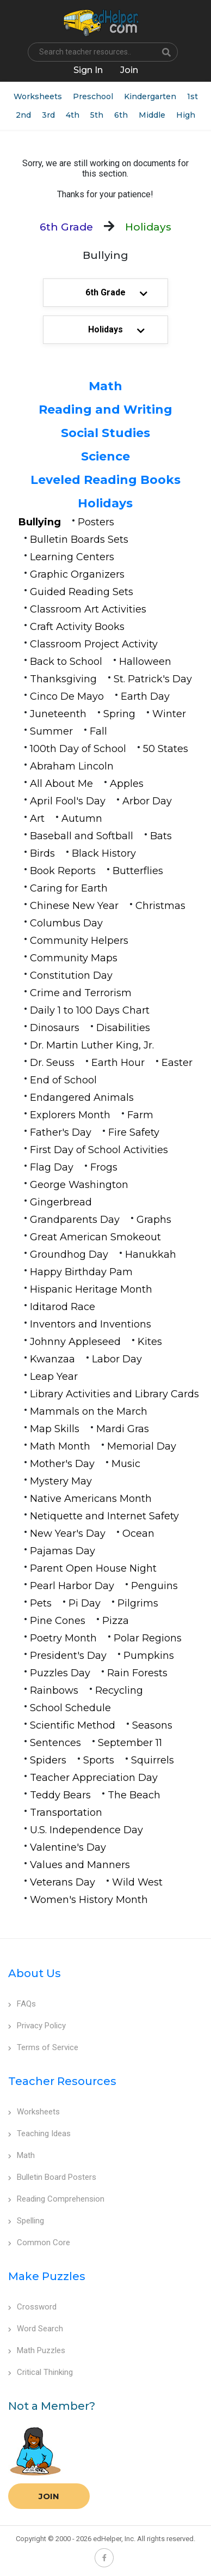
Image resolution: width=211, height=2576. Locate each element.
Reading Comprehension (56, 2199)
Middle (152, 115)
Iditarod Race (62, 1307)
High (185, 115)
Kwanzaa (52, 1359)
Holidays (105, 503)
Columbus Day (66, 923)
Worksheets (38, 96)
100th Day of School (78, 749)
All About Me (61, 784)
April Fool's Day (67, 801)
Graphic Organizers (77, 574)
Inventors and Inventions (90, 1324)
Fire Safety (133, 1132)
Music (125, 1464)
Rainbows (54, 1690)
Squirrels (152, 1760)
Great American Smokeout (95, 1237)
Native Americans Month (91, 1499)
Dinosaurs (54, 1028)
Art (37, 819)
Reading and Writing (105, 409)
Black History (104, 853)
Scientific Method (72, 1725)
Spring (119, 714)
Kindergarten (150, 96)
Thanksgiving (63, 679)
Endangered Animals (82, 1098)
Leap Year (54, 1377)
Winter (169, 714)
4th (72, 115)
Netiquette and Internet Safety (104, 1516)
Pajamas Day (62, 1551)
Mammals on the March (88, 1411)
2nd (23, 115)
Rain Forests (137, 1673)
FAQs (22, 2004)
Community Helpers (79, 941)
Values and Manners (80, 1865)
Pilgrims (137, 1603)
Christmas (160, 906)
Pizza (115, 1621)
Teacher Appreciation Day (94, 1778)
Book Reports (63, 871)
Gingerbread (61, 1202)
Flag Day (51, 1167)
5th (96, 115)
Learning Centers (72, 557)
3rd (48, 115)
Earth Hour (118, 1063)
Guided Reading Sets (81, 592)
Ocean (138, 1533)
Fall (98, 731)
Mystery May (61, 1481)
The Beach (134, 1795)
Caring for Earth (69, 888)
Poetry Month (63, 1638)
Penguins (154, 1586)
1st (192, 96)
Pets (41, 1603)
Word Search (35, 2328)
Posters (96, 522)
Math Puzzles (36, 2350)
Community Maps (73, 958)
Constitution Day (71, 975)
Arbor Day (147, 801)
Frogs (103, 1167)
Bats (161, 836)
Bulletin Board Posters (52, 2177)
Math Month (60, 1446)
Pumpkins (148, 1656)
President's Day (68, 1656)
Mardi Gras (122, 1429)
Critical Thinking (40, 2372)
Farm (140, 1115)
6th (121, 115)
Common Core (39, 2242)
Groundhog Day (69, 1254)
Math (105, 386)
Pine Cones (57, 1621)
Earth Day (145, 696)
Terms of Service (43, 2047)
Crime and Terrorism (81, 993)
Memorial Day (141, 1446)
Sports (98, 1760)
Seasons (152, 1725)
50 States (165, 749)
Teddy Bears (60, 1795)
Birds (42, 853)
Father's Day (60, 1132)
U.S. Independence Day (86, 1830)
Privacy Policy (37, 2026)
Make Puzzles (46, 2276)
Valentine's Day (68, 1847)
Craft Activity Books (77, 627)
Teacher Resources (62, 2081)
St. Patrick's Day (153, 679)
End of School (63, 1080)
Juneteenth (58, 714)
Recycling (119, 1690)
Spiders (48, 1760)
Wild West (137, 1882)
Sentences (55, 1743)
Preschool (93, 96)
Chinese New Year (74, 906)
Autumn (81, 819)
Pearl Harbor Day (72, 1586)
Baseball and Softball (81, 836)
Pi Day (85, 1603)
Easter (177, 1063)
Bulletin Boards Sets (79, 539)
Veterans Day (62, 1882)
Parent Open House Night (93, 1568)
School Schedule (70, 1708)
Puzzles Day (60, 1673)
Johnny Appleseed (75, 1342)
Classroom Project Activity (94, 644)
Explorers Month (70, 1115)
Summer (51, 731)
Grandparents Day (75, 1220)
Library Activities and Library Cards (114, 1394)
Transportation (66, 1813)
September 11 (130, 1743)
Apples (127, 784)
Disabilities (123, 1028)
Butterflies (138, 871)
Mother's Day (62, 1464)
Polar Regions (148, 1638)
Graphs (153, 1220)
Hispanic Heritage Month (91, 1289)
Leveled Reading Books (105, 479)
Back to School (66, 662)
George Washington (79, 1185)
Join (49, 2496)
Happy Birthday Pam (81, 1272)
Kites (150, 1342)
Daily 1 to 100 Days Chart (90, 1010)
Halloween (145, 662)
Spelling (26, 2221)
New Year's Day (67, 1533)
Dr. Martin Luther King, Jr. (92, 1045)
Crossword (32, 2307)
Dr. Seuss (52, 1063)
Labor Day (117, 1359)
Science (105, 456)
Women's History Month (89, 1900)
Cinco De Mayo (67, 696)
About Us (34, 1973)
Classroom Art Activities (88, 609)
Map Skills (54, 1429)
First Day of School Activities (99, 1150)
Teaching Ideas (39, 2133)
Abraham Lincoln (72, 766)
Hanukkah (150, 1254)
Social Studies (105, 433)
